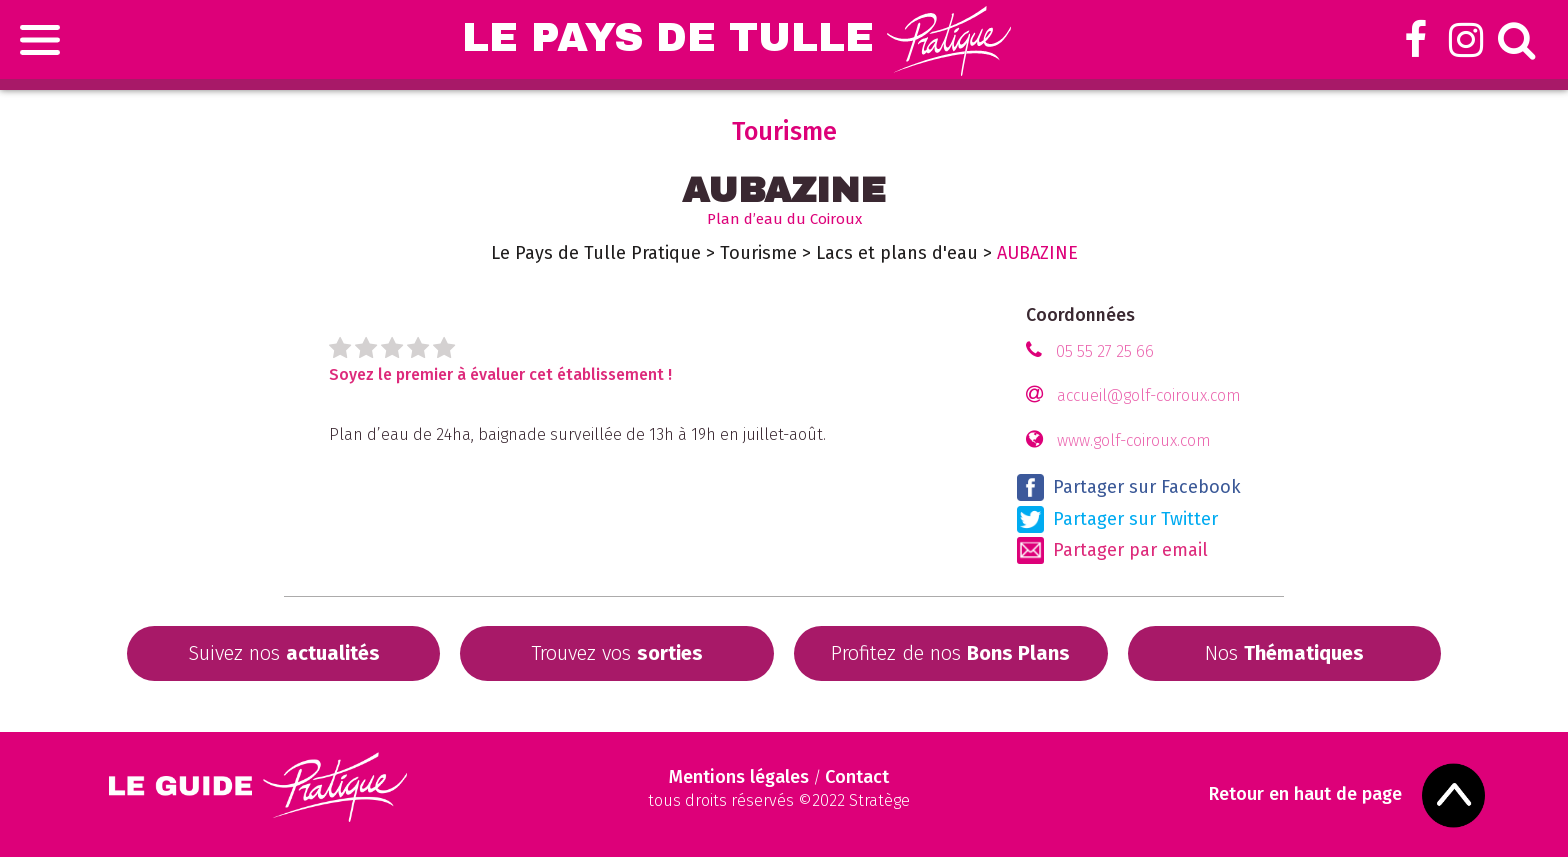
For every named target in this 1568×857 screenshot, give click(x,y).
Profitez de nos (950, 653)
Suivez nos (284, 653)
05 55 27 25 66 (1105, 351)
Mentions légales (739, 777)
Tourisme (758, 253)
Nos (1284, 653)
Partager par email (1112, 550)
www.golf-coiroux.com (1134, 440)
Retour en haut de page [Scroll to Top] (1305, 794)
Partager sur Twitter (1117, 519)
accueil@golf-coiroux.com (1149, 395)
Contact (857, 777)
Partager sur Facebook (1129, 487)
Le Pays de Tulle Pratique (596, 253)
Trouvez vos (617, 653)
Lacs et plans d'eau (897, 253)
